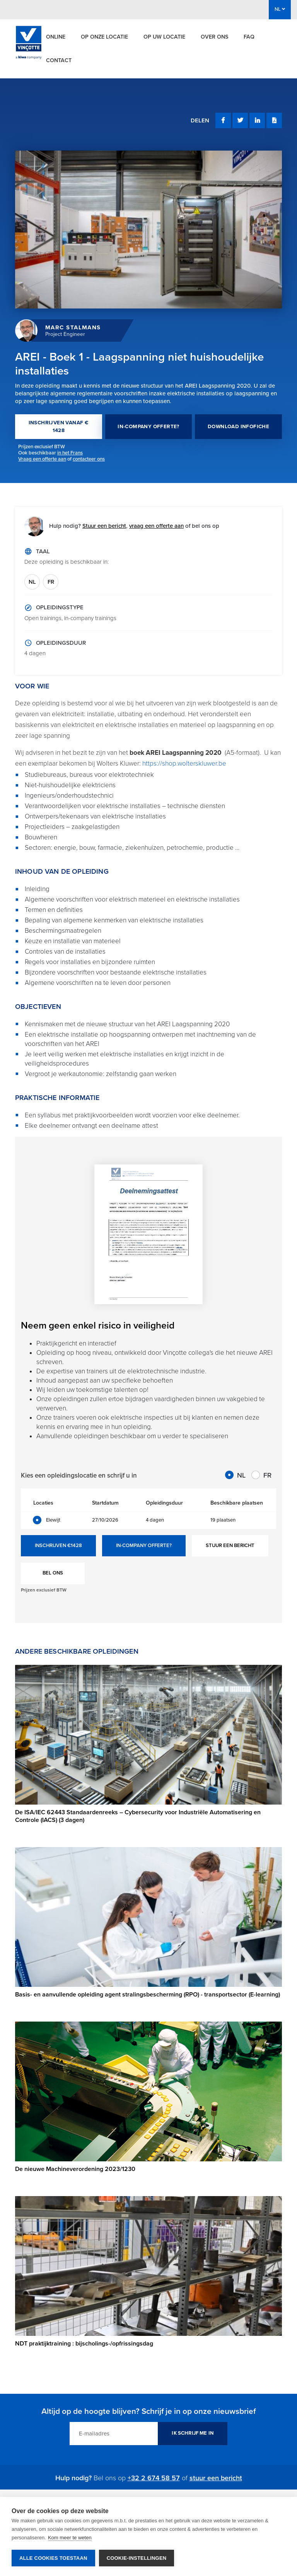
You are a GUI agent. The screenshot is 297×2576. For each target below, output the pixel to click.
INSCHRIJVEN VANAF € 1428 (59, 427)
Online (55, 37)
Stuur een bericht (104, 525)
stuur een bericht (215, 2478)
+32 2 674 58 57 (154, 2478)
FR (51, 581)
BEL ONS (53, 1573)
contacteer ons (89, 459)
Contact (59, 60)
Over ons (214, 37)
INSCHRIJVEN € (58, 1546)
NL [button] (280, 9)
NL (32, 581)
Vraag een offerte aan (42, 459)
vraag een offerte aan (156, 525)
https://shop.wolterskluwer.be (184, 763)
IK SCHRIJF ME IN (192, 2433)
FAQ (249, 37)
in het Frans (70, 453)
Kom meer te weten (70, 2537)
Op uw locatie (164, 37)
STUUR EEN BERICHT (230, 1545)
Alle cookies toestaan (53, 2558)
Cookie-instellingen (137, 2558)
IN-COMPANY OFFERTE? (148, 427)
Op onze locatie (104, 37)
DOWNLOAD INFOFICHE (238, 427)
